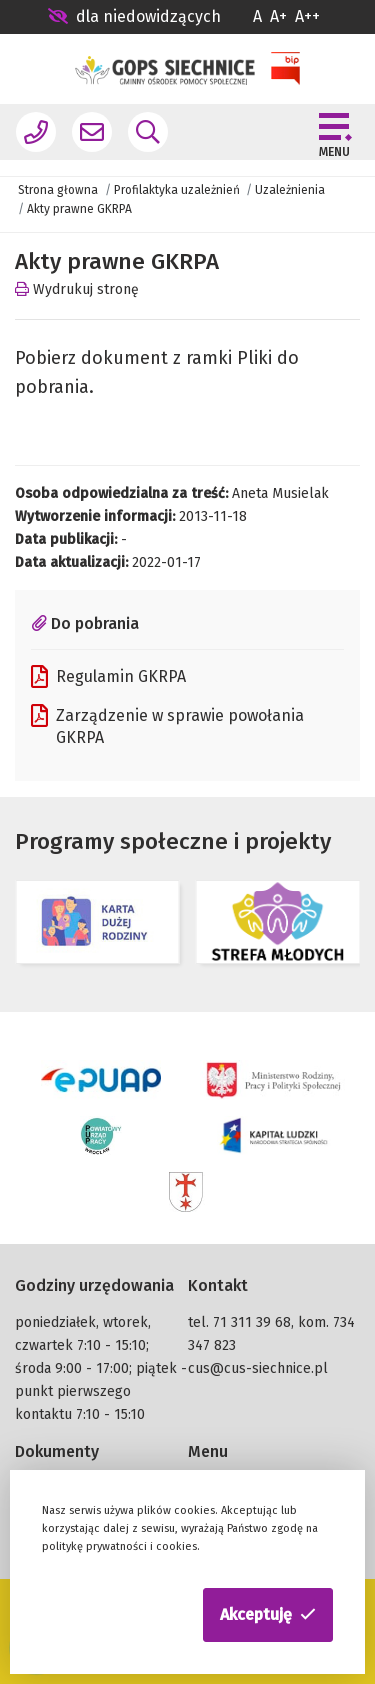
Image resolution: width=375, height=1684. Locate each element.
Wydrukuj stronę (77, 289)
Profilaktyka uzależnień (177, 190)
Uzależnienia (290, 190)
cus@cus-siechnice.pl (258, 1368)
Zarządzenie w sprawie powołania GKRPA (167, 726)
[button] (268, 1615)
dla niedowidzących (134, 16)
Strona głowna (58, 190)
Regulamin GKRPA (108, 677)
